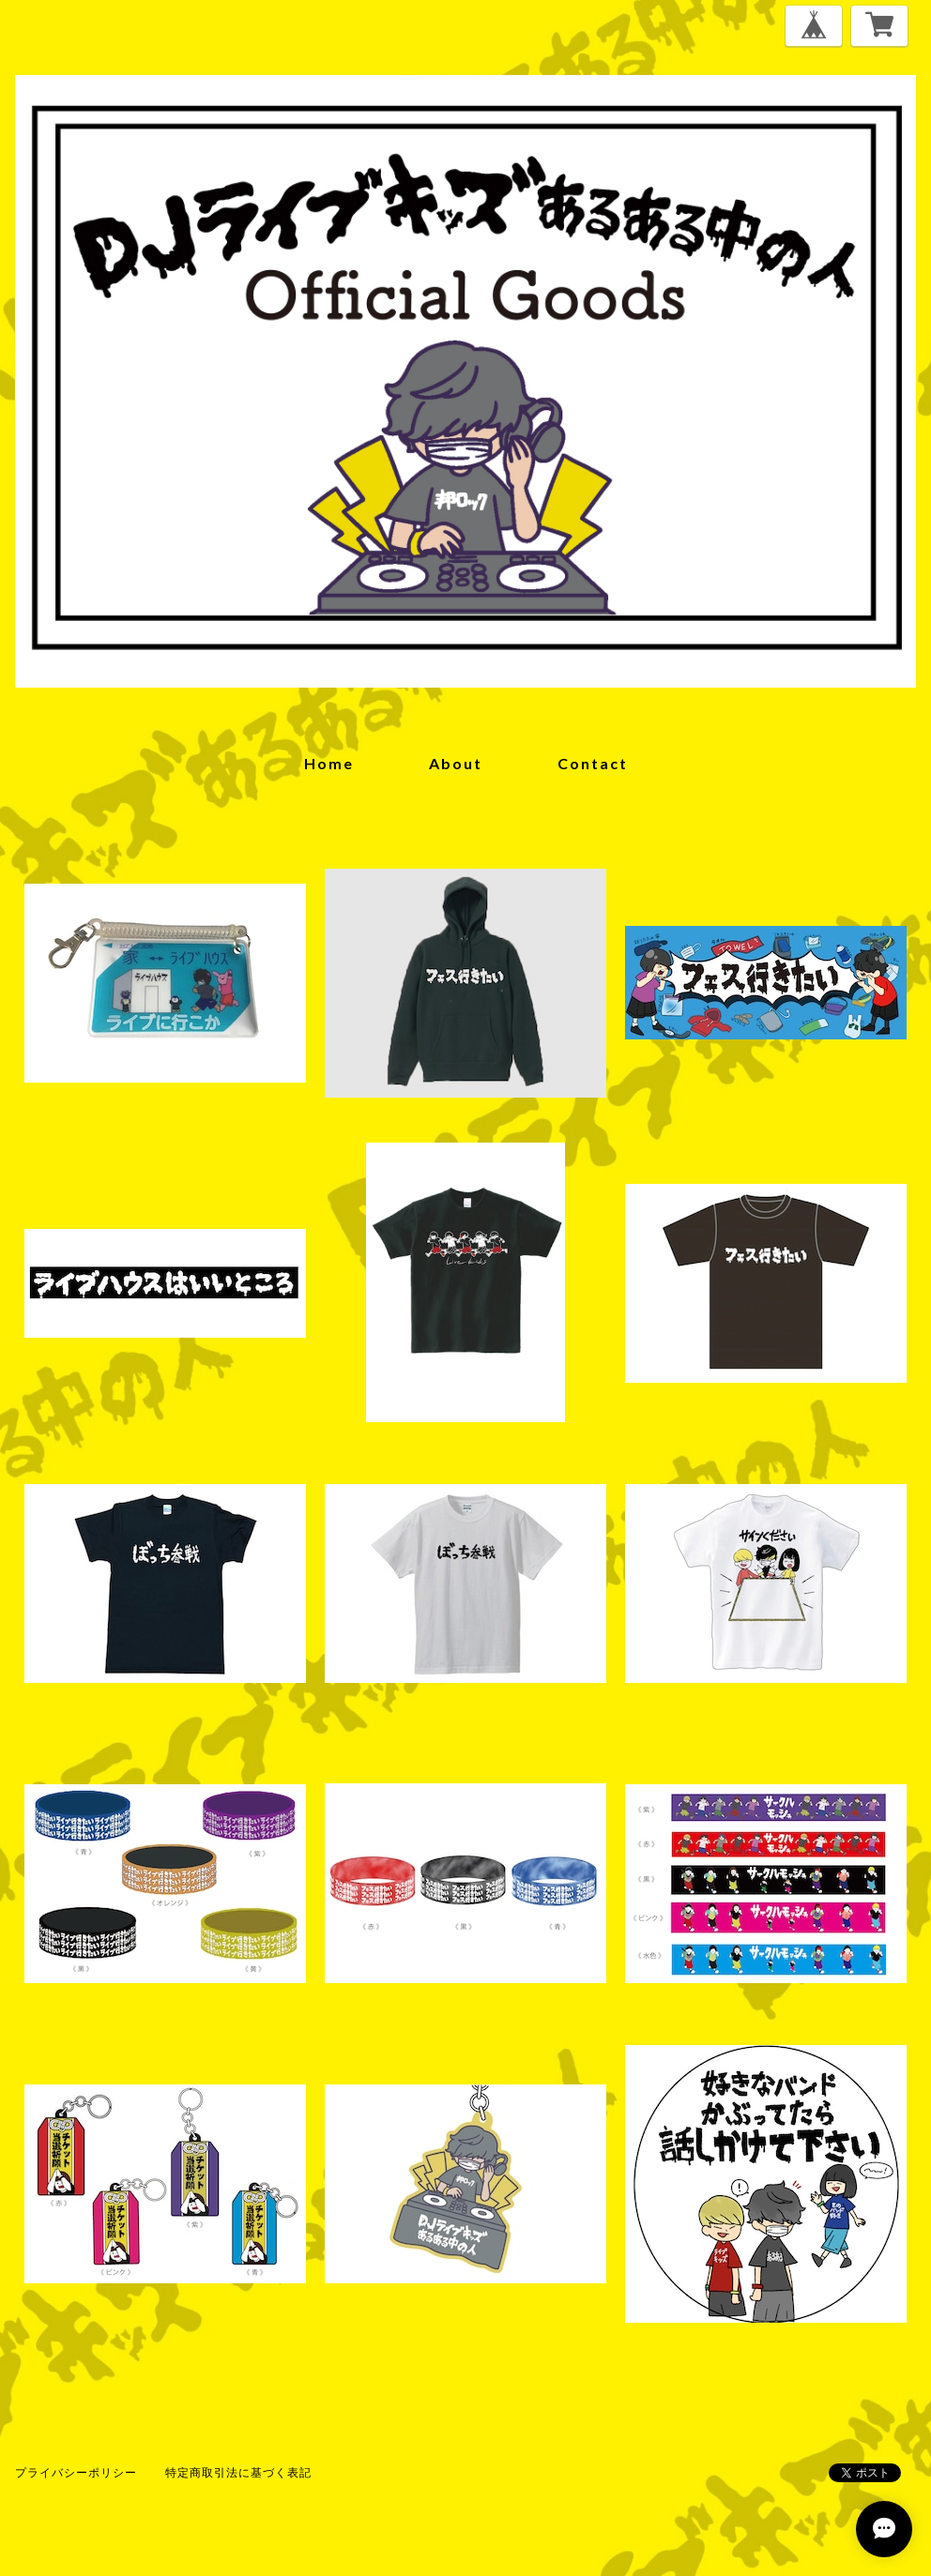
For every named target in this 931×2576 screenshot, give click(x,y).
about (455, 763)
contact (592, 763)
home (329, 763)
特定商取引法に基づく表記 (238, 2472)
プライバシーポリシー (76, 2472)
